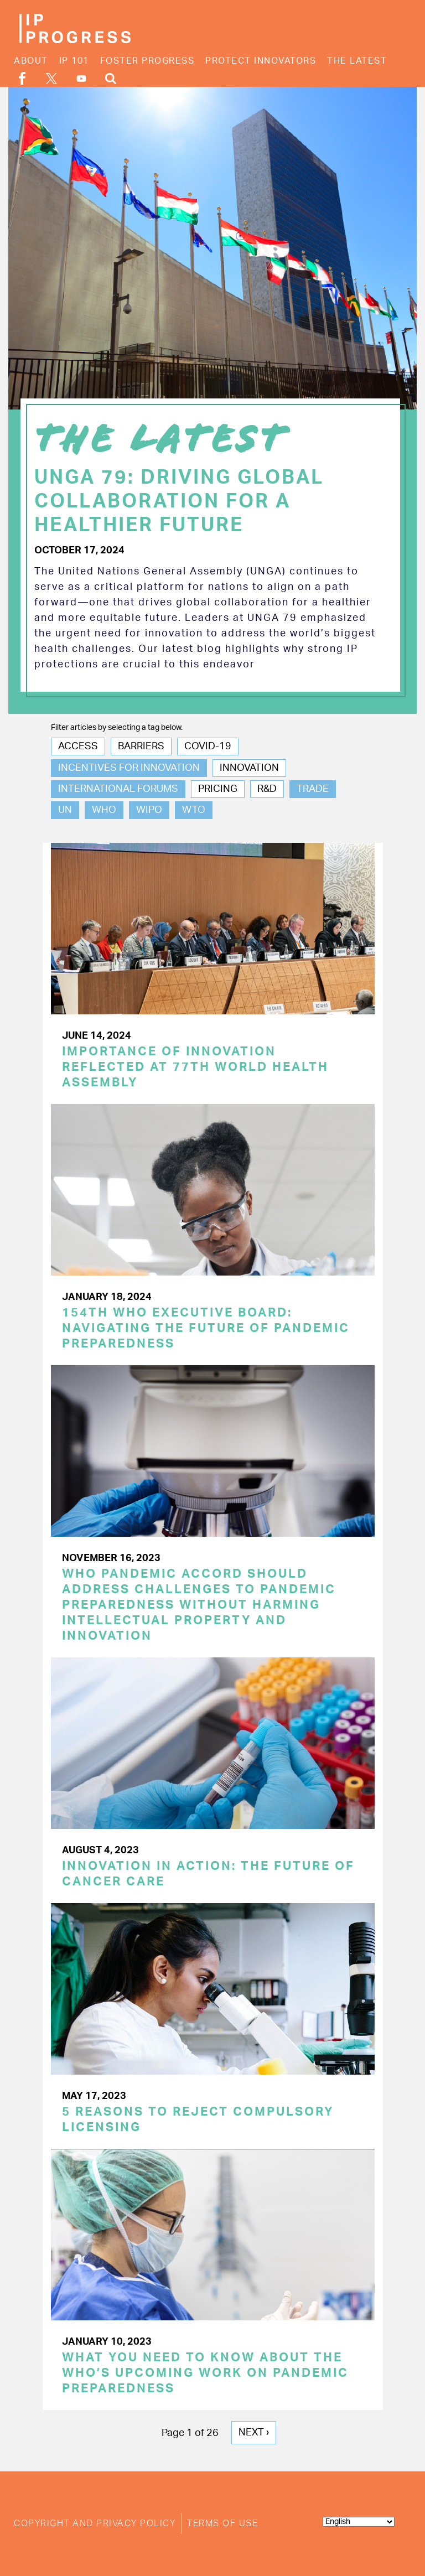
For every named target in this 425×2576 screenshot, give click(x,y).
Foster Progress (147, 60)
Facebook (22, 78)
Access (78, 746)
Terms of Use (222, 2523)
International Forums (118, 789)
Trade (313, 789)
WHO (104, 810)
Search (110, 78)
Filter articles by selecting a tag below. (117, 728)
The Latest (357, 60)
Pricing (217, 789)
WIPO (149, 810)
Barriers (141, 746)
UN (65, 810)
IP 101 (74, 60)
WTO (193, 810)
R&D (267, 789)
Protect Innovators (260, 60)
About (31, 60)
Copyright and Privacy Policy (94, 2523)
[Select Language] (359, 2522)
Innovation (249, 768)
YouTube (81, 78)
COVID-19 (207, 746)
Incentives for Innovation (129, 768)
